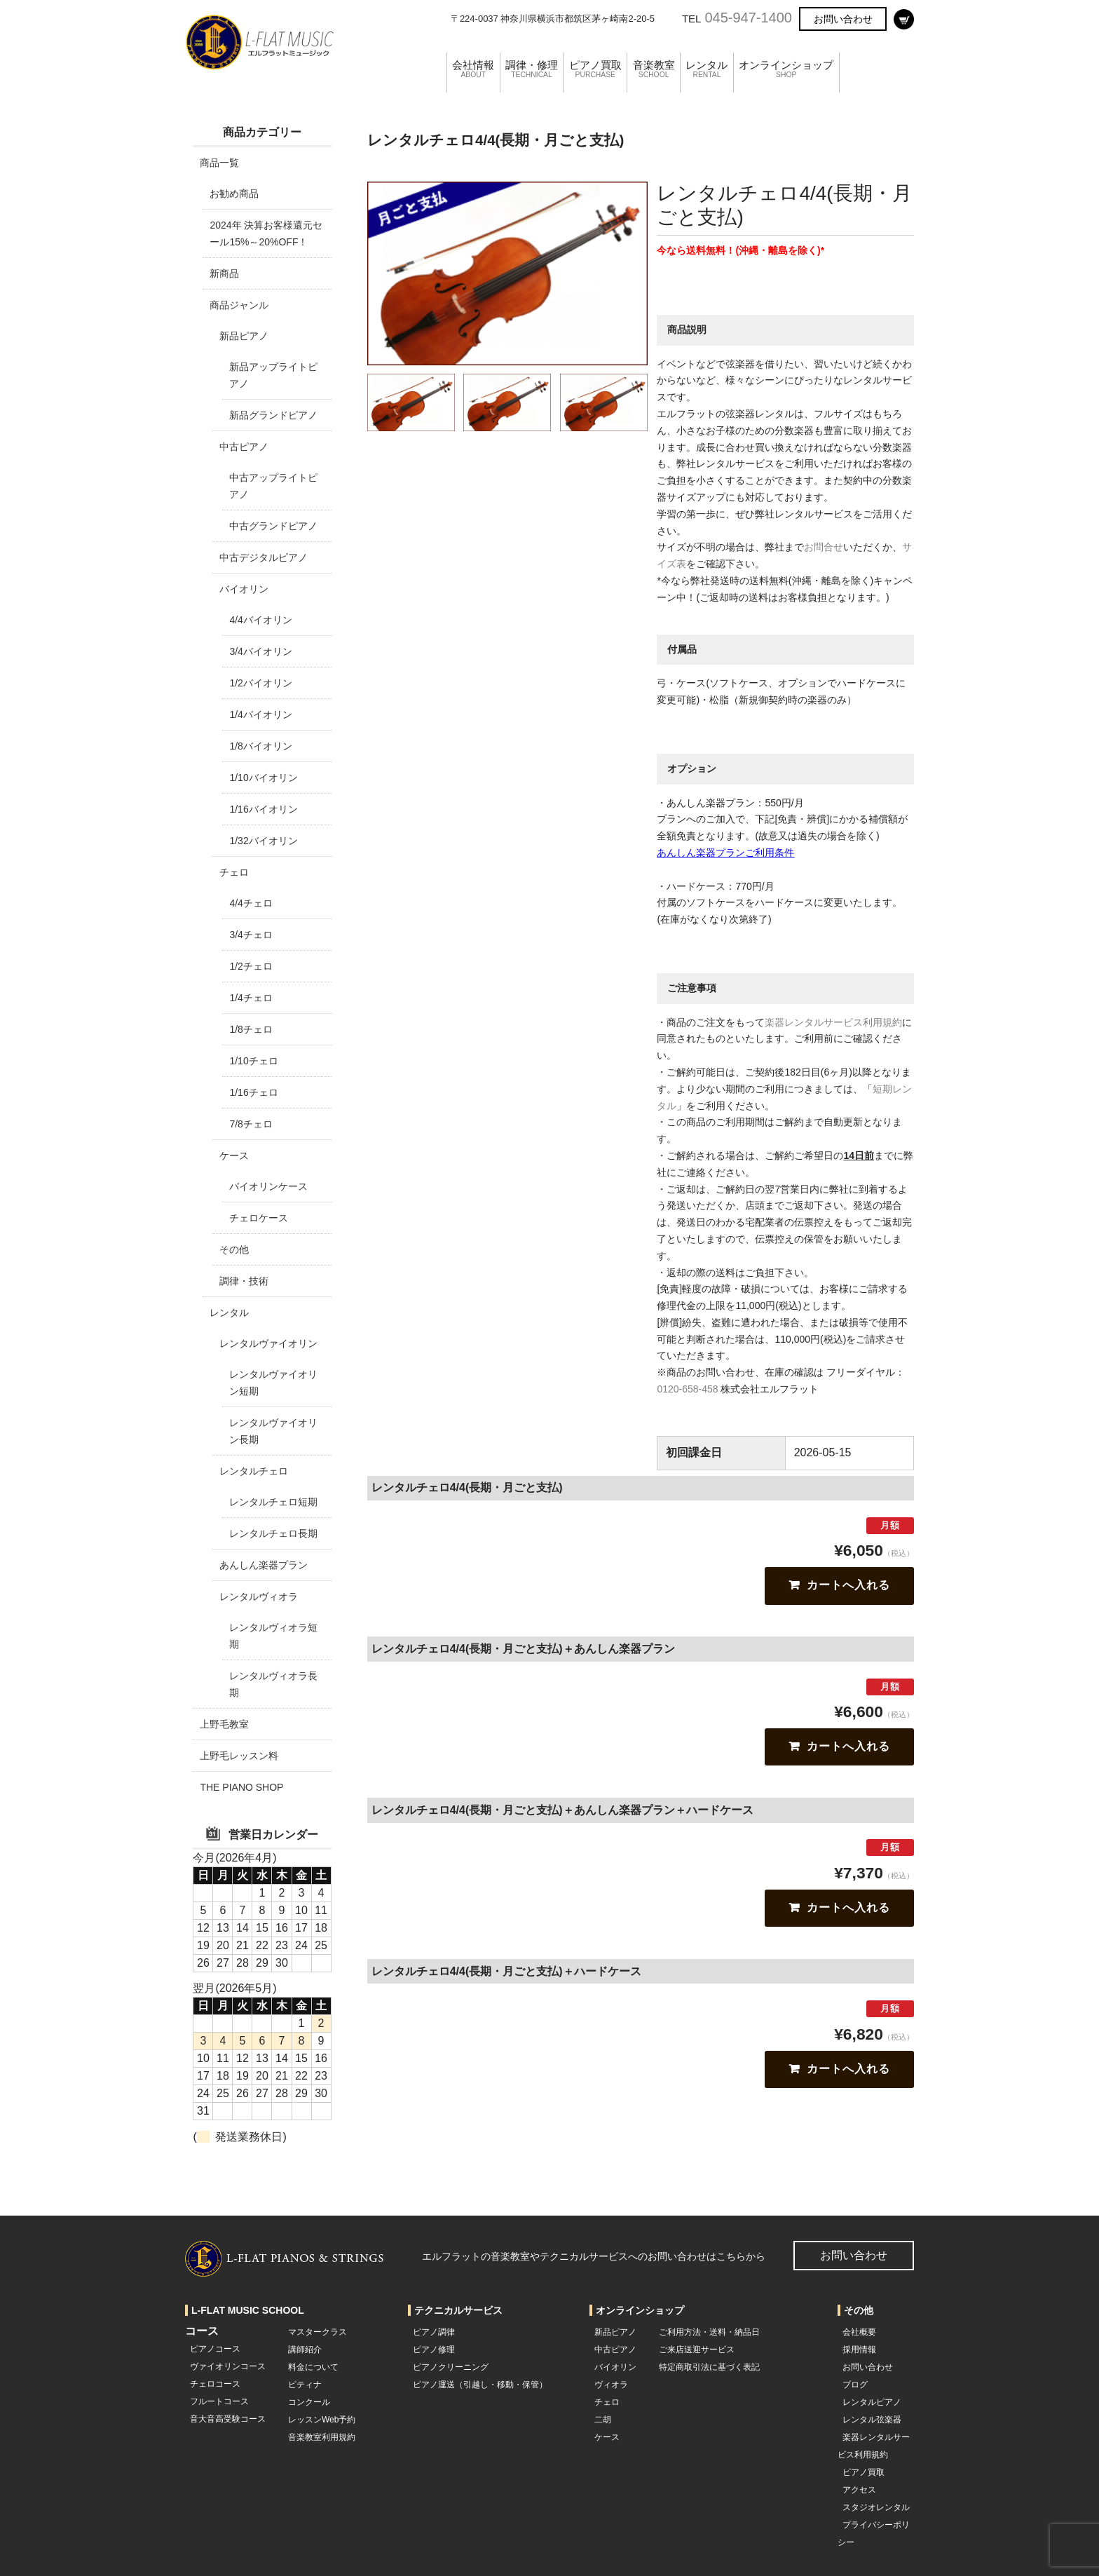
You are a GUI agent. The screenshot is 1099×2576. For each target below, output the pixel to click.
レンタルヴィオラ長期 (273, 1684)
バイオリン (243, 589)
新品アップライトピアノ (273, 375)
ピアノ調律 (434, 2332)
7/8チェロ (250, 1124)
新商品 (224, 273)
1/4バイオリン (260, 714)
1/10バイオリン (263, 777)
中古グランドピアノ (273, 525)
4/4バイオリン (260, 619)
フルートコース (219, 2401)
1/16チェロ (253, 1092)
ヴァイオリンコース (228, 2366)
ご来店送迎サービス (697, 2349)
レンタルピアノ (871, 2402)
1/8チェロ (250, 1029)
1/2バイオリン (260, 683)
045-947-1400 (748, 17)
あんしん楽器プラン (263, 1565)
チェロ (234, 872)
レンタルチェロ (253, 1471)
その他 (234, 1249)
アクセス (859, 2490)
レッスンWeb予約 (321, 2420)
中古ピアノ (243, 446)
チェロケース (258, 1217)
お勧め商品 (234, 193)
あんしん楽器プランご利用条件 (725, 852)
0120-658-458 (687, 1389)
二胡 (602, 2420)
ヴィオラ (611, 2384)
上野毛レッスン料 (239, 1755)
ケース (234, 1155)
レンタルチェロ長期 (273, 1533)
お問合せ (823, 547)
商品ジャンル (239, 305)
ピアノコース (215, 2349)
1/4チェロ (250, 997)
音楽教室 (675, 52)
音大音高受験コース (228, 2419)
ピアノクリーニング (451, 2367)
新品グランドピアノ (273, 415)
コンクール (309, 2402)
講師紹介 (305, 2349)
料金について (313, 2367)
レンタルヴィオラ (258, 1596)
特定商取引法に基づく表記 (709, 2367)
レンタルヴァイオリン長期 (273, 1431)
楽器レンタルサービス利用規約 (833, 1022)
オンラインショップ (822, 52)
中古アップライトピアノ (273, 486)
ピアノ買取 (610, 52)
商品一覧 (219, 162)
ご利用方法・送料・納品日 (709, 2332)
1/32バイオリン (263, 840)
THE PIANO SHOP (241, 1787)
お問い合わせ (843, 19)
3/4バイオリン (260, 651)
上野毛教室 (224, 1724)
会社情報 (474, 52)
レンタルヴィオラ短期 (273, 1636)
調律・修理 (540, 52)
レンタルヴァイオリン (268, 1343)
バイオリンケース (268, 1186)
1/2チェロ (250, 966)
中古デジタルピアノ (263, 557)
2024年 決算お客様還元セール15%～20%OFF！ (266, 233)
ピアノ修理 (434, 2349)
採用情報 (859, 2349)
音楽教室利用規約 (321, 2437)
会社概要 (859, 2332)
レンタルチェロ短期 (273, 1501)
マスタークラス (317, 2332)
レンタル (735, 52)
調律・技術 (243, 1281)
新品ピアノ (243, 335)
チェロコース (215, 2384)
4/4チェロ (250, 903)
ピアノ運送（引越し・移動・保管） (480, 2384)
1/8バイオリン (260, 746)
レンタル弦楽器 (871, 2420)
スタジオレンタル (876, 2507)
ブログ (855, 2384)
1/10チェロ (253, 1060)
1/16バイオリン (263, 809)
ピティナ (305, 2384)
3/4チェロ (250, 934)
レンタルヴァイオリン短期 (273, 1383)
